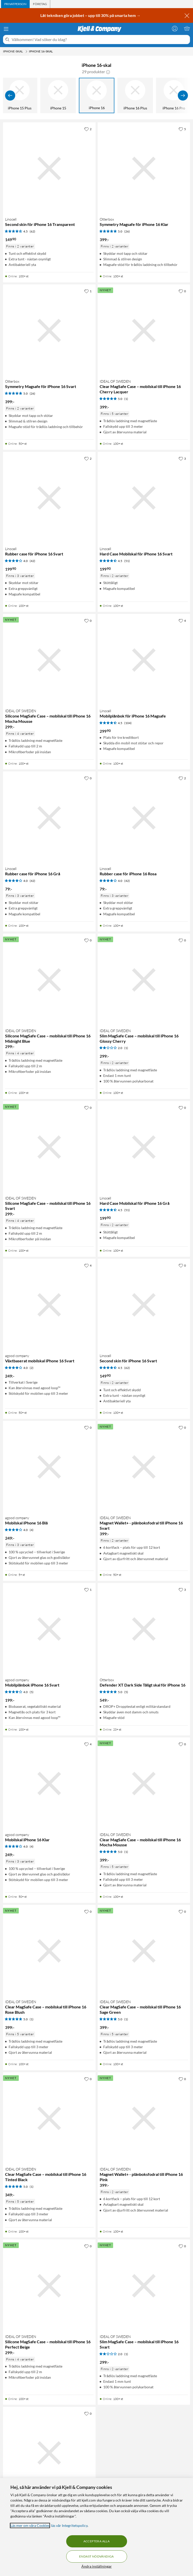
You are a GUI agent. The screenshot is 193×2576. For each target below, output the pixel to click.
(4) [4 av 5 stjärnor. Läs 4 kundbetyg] (31, 1530)
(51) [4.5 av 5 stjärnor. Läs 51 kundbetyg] (127, 561)
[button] (108, 72)
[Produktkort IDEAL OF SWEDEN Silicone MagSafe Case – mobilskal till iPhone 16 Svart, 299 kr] (49, 1147)
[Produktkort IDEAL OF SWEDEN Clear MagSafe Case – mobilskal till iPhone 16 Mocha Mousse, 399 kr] (144, 1783)
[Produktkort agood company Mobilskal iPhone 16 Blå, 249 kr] (49, 1467)
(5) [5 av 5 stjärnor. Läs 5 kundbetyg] (126, 1692)
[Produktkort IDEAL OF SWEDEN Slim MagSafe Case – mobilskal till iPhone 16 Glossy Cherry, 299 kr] (144, 980)
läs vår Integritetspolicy (69, 2525)
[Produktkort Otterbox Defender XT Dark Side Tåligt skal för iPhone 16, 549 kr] (144, 1629)
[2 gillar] (88, 129)
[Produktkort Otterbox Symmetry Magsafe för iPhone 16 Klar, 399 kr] (144, 168)
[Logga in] (175, 28)
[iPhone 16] (96, 95)
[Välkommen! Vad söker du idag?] (100, 39)
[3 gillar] (182, 458)
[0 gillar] (182, 291)
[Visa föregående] (10, 95)
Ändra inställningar (96, 2566)
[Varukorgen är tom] (187, 28)
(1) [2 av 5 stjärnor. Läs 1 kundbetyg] (126, 1048)
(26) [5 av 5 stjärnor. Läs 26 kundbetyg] (127, 231)
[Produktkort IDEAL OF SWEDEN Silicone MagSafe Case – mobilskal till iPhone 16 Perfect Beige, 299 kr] (49, 2285)
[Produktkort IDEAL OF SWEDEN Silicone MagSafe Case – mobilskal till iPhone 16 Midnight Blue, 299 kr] (49, 980)
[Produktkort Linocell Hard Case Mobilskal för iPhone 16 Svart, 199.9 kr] (144, 498)
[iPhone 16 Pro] (173, 95)
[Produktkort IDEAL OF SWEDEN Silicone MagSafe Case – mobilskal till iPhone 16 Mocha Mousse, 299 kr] (49, 660)
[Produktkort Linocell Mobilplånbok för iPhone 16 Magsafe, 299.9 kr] (144, 660)
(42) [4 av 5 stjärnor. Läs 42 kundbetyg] (32, 561)
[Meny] (6, 29)
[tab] (15, 4)
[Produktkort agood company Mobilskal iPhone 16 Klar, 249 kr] (49, 1783)
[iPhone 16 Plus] (135, 95)
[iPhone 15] (58, 95)
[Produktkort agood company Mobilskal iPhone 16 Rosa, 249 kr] (49, 2453)
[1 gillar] (88, 291)
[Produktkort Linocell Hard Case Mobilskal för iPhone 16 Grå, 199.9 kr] (144, 1147)
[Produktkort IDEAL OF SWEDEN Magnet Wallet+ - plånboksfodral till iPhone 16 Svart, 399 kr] (144, 1467)
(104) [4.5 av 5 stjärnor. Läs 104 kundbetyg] (128, 723)
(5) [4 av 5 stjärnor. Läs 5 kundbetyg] (31, 1692)
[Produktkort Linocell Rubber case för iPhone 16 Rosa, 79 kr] (144, 817)
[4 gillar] (182, 620)
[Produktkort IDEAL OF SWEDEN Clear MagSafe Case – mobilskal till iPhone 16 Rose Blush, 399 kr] (49, 1951)
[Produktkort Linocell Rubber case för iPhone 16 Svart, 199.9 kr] (49, 498)
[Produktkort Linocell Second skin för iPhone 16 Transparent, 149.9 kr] (49, 168)
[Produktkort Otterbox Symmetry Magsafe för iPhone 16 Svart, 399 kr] (49, 330)
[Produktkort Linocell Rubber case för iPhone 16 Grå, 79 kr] (49, 817)
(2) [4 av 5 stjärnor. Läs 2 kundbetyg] (31, 1368)
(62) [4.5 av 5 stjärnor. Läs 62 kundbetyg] (32, 231)
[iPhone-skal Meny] (26, 51)
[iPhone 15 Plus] (19, 95)
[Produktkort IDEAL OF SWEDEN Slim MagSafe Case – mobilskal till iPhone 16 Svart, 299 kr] (144, 2285)
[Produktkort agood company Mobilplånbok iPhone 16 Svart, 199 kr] (49, 1629)
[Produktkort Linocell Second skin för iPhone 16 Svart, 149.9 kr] (144, 1305)
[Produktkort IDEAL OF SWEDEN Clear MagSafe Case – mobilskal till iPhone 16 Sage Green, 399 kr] (144, 1951)
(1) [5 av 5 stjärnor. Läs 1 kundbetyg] (126, 399)
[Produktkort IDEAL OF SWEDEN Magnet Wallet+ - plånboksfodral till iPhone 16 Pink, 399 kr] (144, 2118)
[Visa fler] (183, 95)
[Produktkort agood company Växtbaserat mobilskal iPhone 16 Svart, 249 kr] (49, 1305)
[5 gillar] (182, 129)
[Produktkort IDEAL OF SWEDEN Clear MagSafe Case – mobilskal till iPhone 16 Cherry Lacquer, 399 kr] (144, 330)
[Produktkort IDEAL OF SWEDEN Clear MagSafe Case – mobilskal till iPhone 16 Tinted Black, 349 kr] (49, 2118)
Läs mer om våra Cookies (29, 2525)
